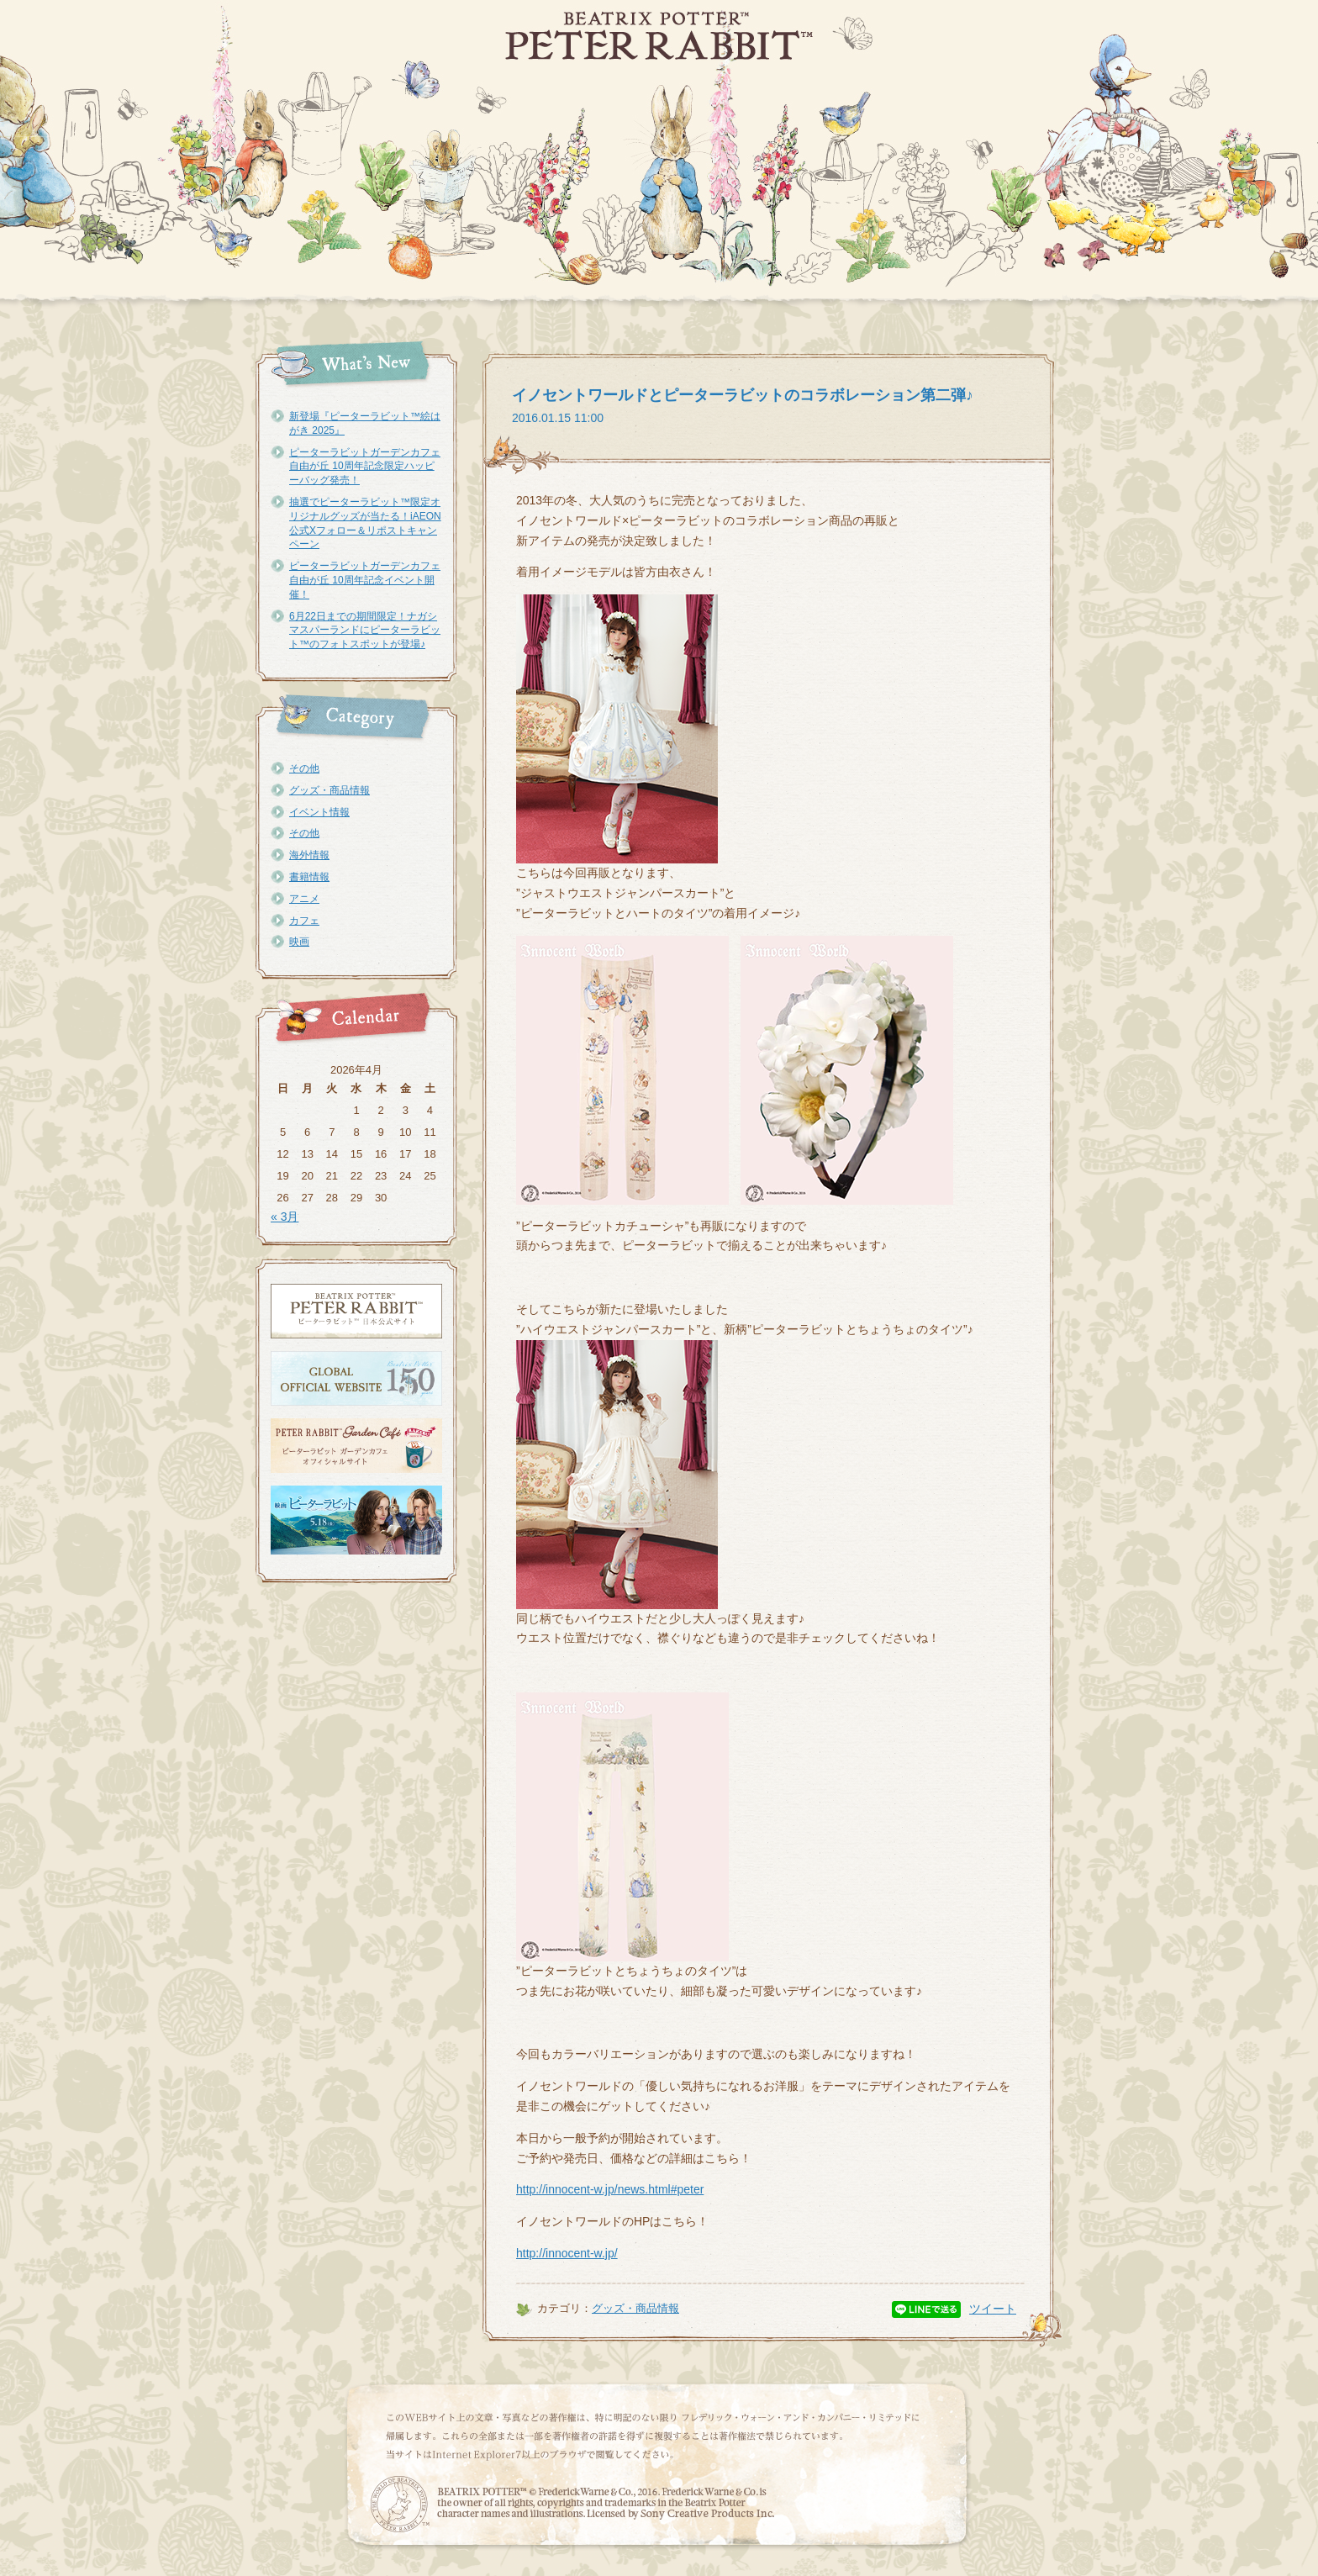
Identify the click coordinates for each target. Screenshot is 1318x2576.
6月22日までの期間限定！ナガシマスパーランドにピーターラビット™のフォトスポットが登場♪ (364, 630)
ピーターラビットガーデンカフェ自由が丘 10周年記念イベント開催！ (364, 580)
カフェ (304, 920)
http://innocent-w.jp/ (567, 2253)
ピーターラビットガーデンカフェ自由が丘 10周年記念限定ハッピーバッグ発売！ (364, 466)
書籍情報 (309, 877)
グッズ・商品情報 (329, 790)
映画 (299, 942)
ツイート (992, 2308)
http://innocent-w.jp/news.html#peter (610, 2189)
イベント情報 (319, 812)
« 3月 (284, 1216)
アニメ (304, 899)
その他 (304, 768)
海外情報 (309, 855)
